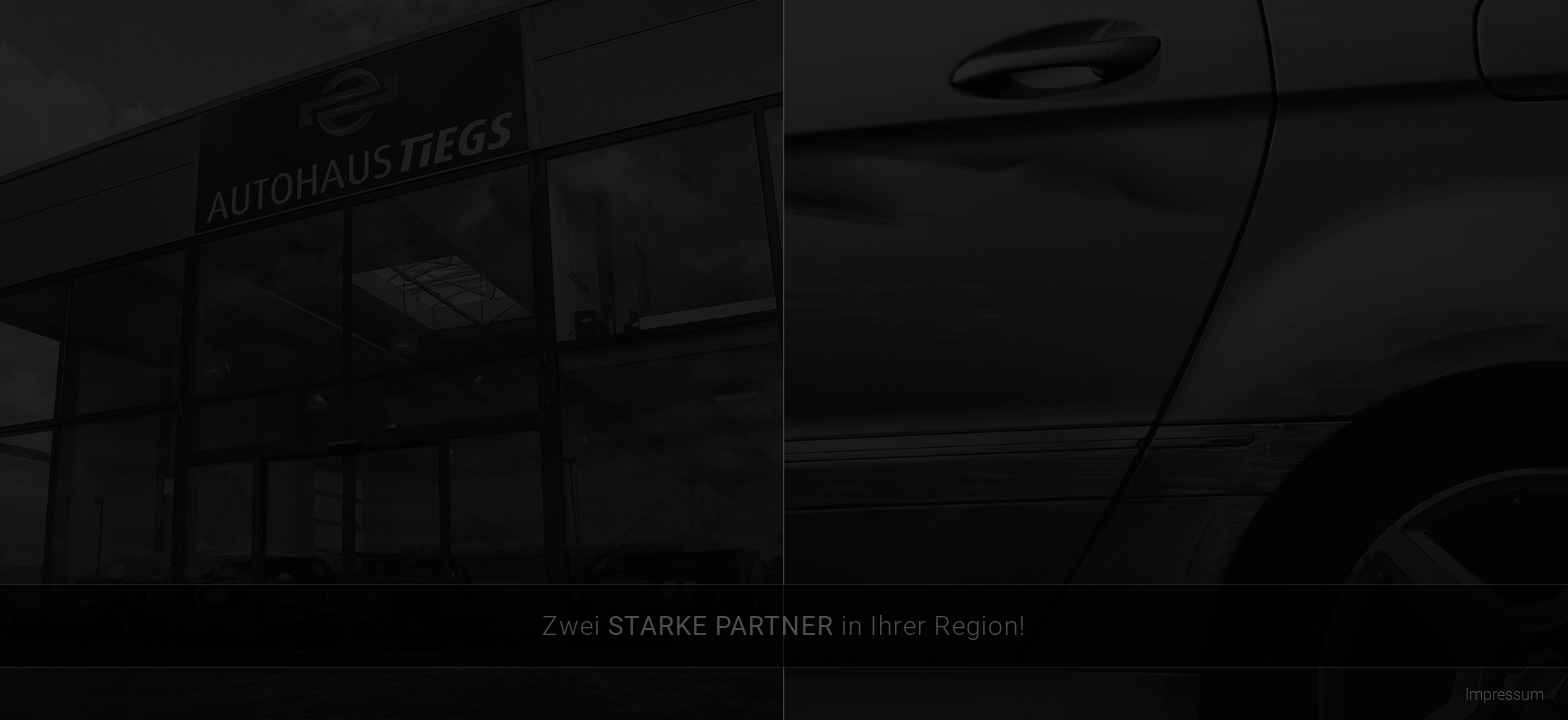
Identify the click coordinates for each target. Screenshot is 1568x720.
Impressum (1504, 694)
